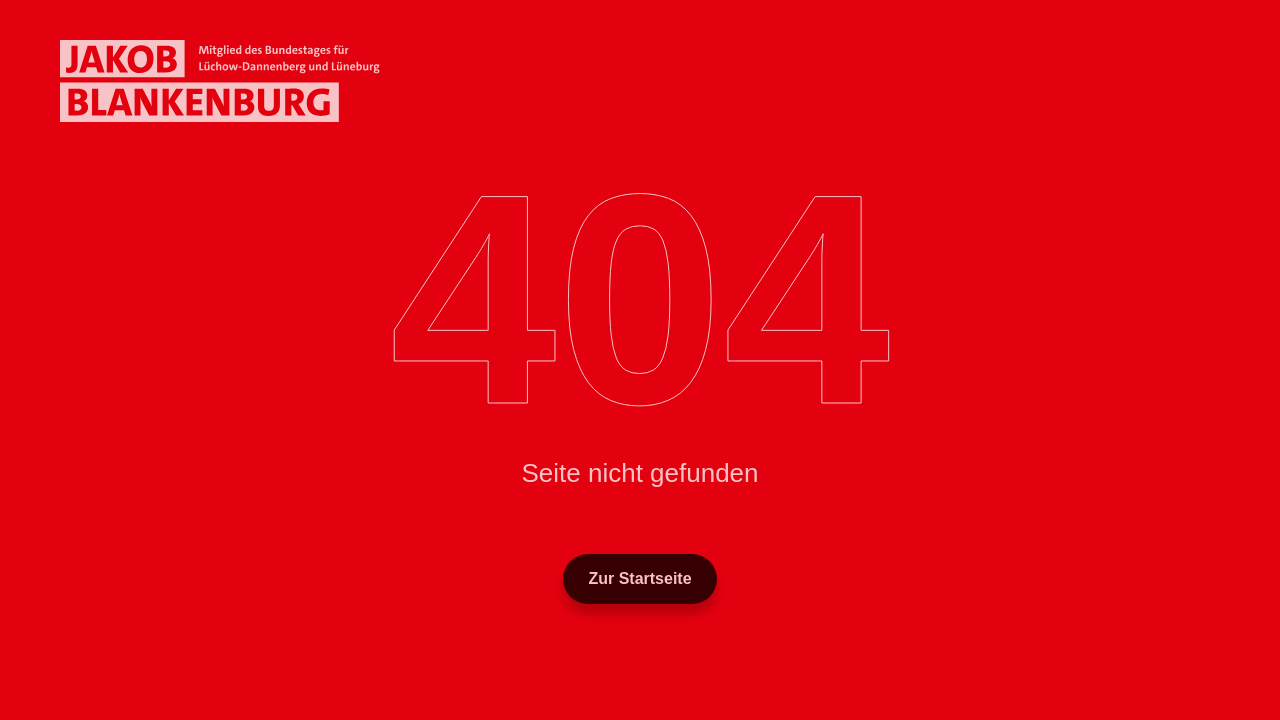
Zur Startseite (639, 578)
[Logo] (220, 81)
